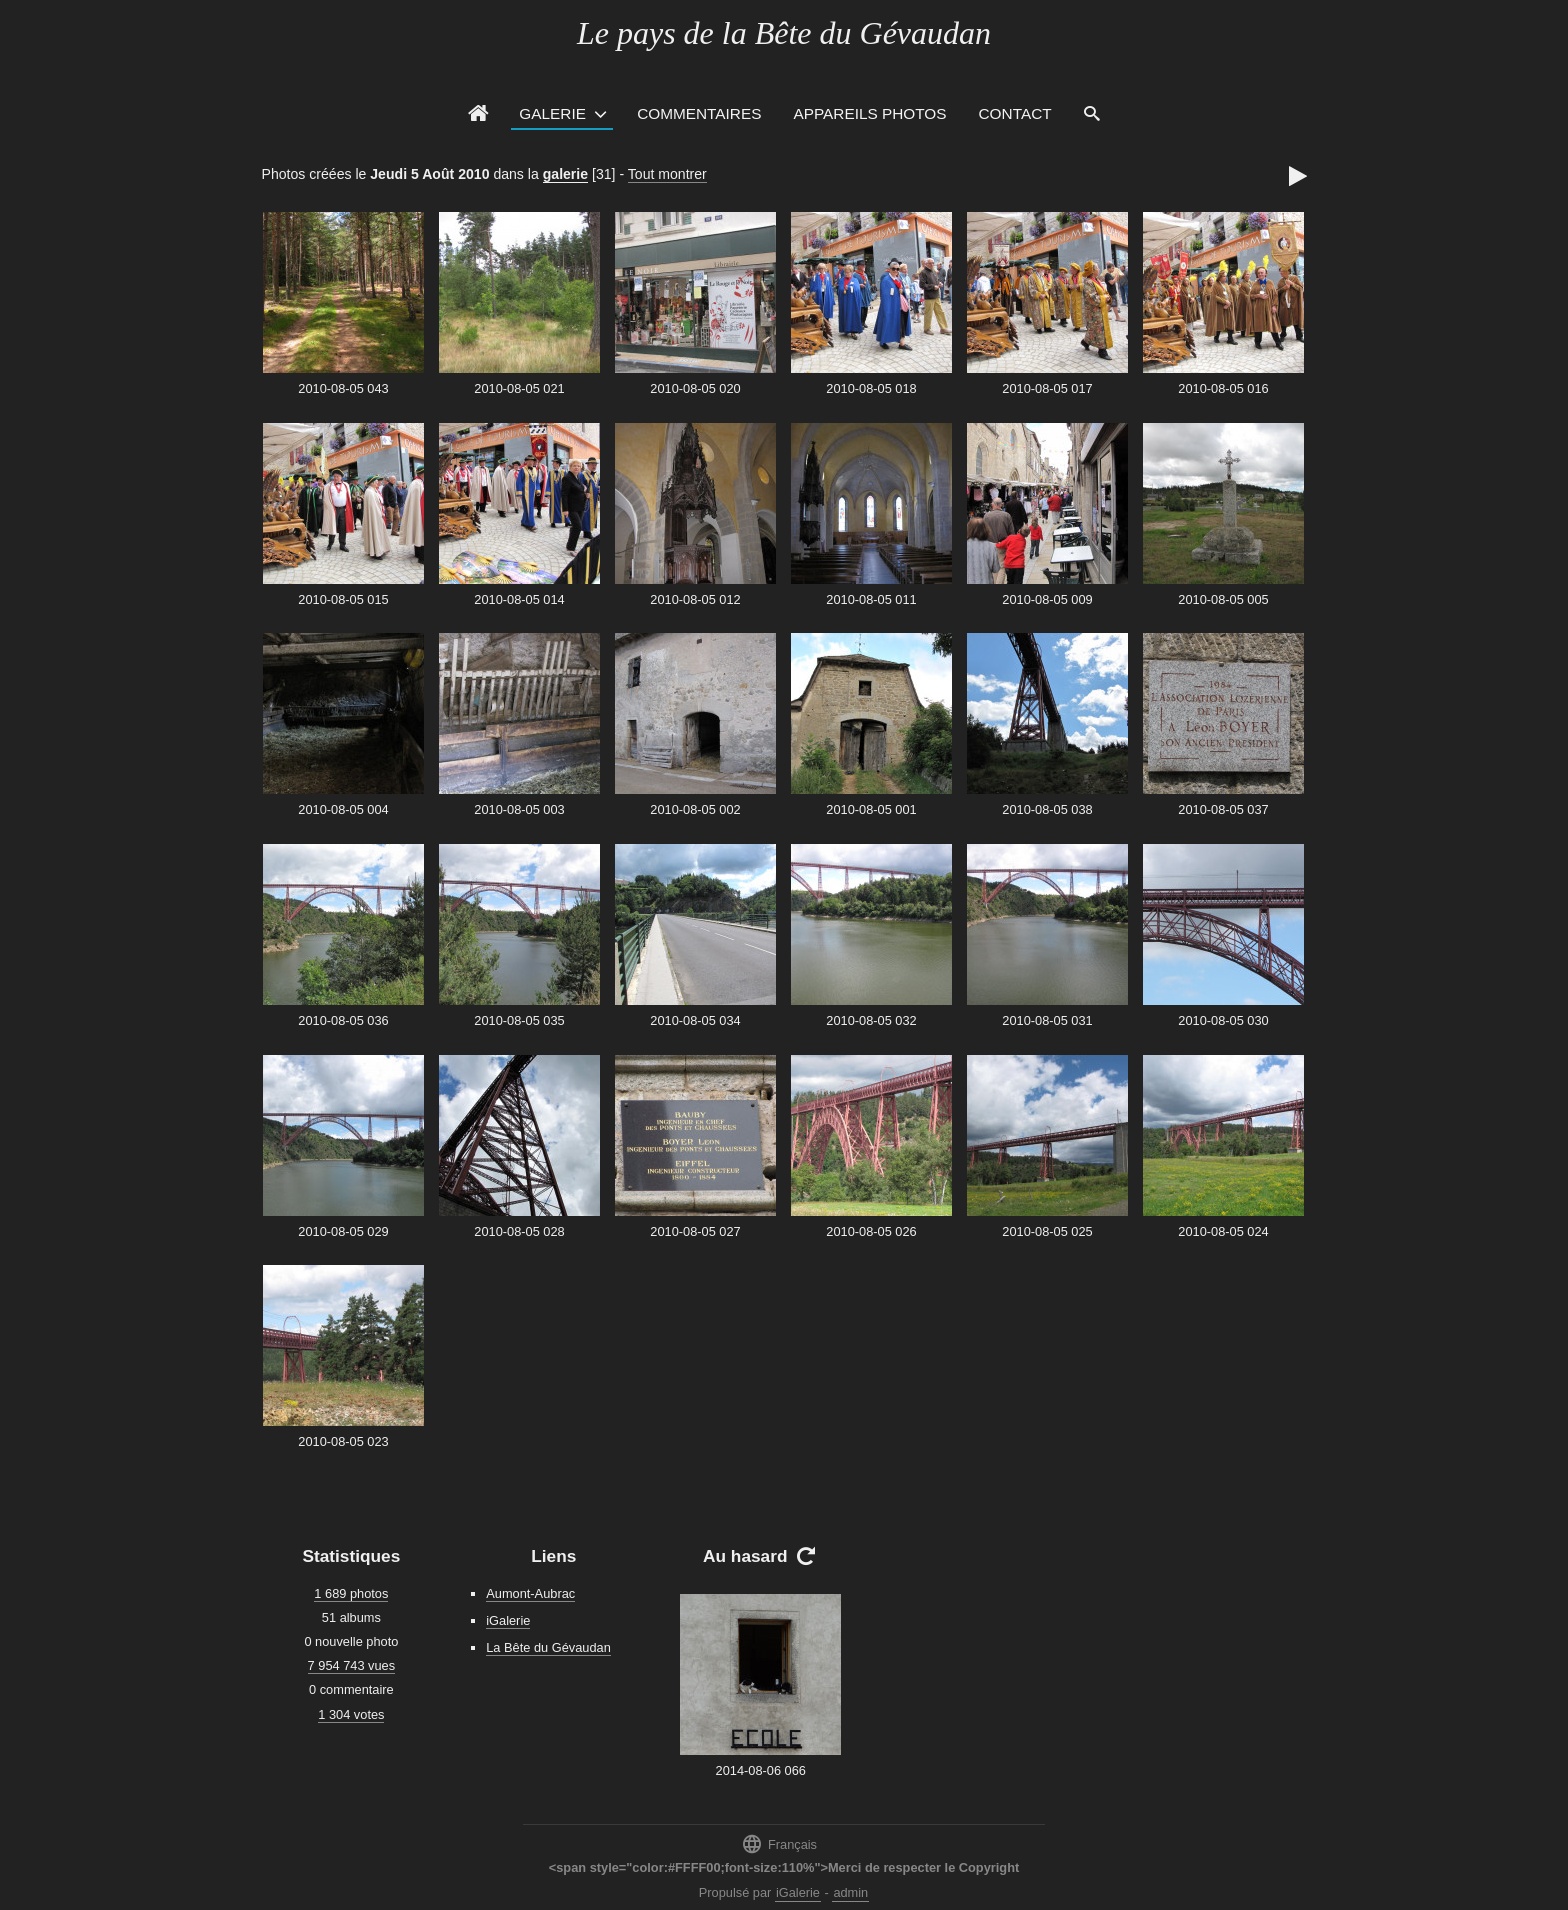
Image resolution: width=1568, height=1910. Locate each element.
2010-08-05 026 (871, 1231)
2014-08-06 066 (761, 1770)
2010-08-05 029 (343, 1231)
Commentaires (699, 113)
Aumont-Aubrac (530, 1593)
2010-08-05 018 (871, 388)
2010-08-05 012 (695, 599)
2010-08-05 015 (343, 599)
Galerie (552, 113)
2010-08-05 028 (519, 1231)
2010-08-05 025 (1047, 1231)
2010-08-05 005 (1223, 599)
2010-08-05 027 (695, 1231)
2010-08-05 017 (1047, 388)
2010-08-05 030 (1223, 1020)
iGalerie (508, 1620)
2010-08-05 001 (871, 809)
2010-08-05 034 (695, 1020)
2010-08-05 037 (1223, 809)
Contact (1015, 113)
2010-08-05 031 (1047, 1020)
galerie (565, 174)
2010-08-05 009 (1047, 599)
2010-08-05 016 (1223, 388)
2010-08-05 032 (871, 1020)
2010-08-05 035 (519, 1020)
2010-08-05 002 (695, 809)
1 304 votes (351, 1714)
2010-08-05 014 (519, 599)
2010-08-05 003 (519, 809)
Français (779, 1843)
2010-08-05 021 (519, 388)
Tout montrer (667, 174)
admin (850, 1892)
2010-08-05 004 (343, 809)
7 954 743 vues (352, 1665)
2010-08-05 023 (343, 1441)
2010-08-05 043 (343, 388)
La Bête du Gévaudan (548, 1647)
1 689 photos (351, 1593)
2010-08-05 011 (871, 599)
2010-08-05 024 (1223, 1231)
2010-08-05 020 (695, 388)
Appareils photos (869, 113)
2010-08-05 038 (1047, 809)
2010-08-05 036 (343, 1020)
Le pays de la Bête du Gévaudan (784, 33)
